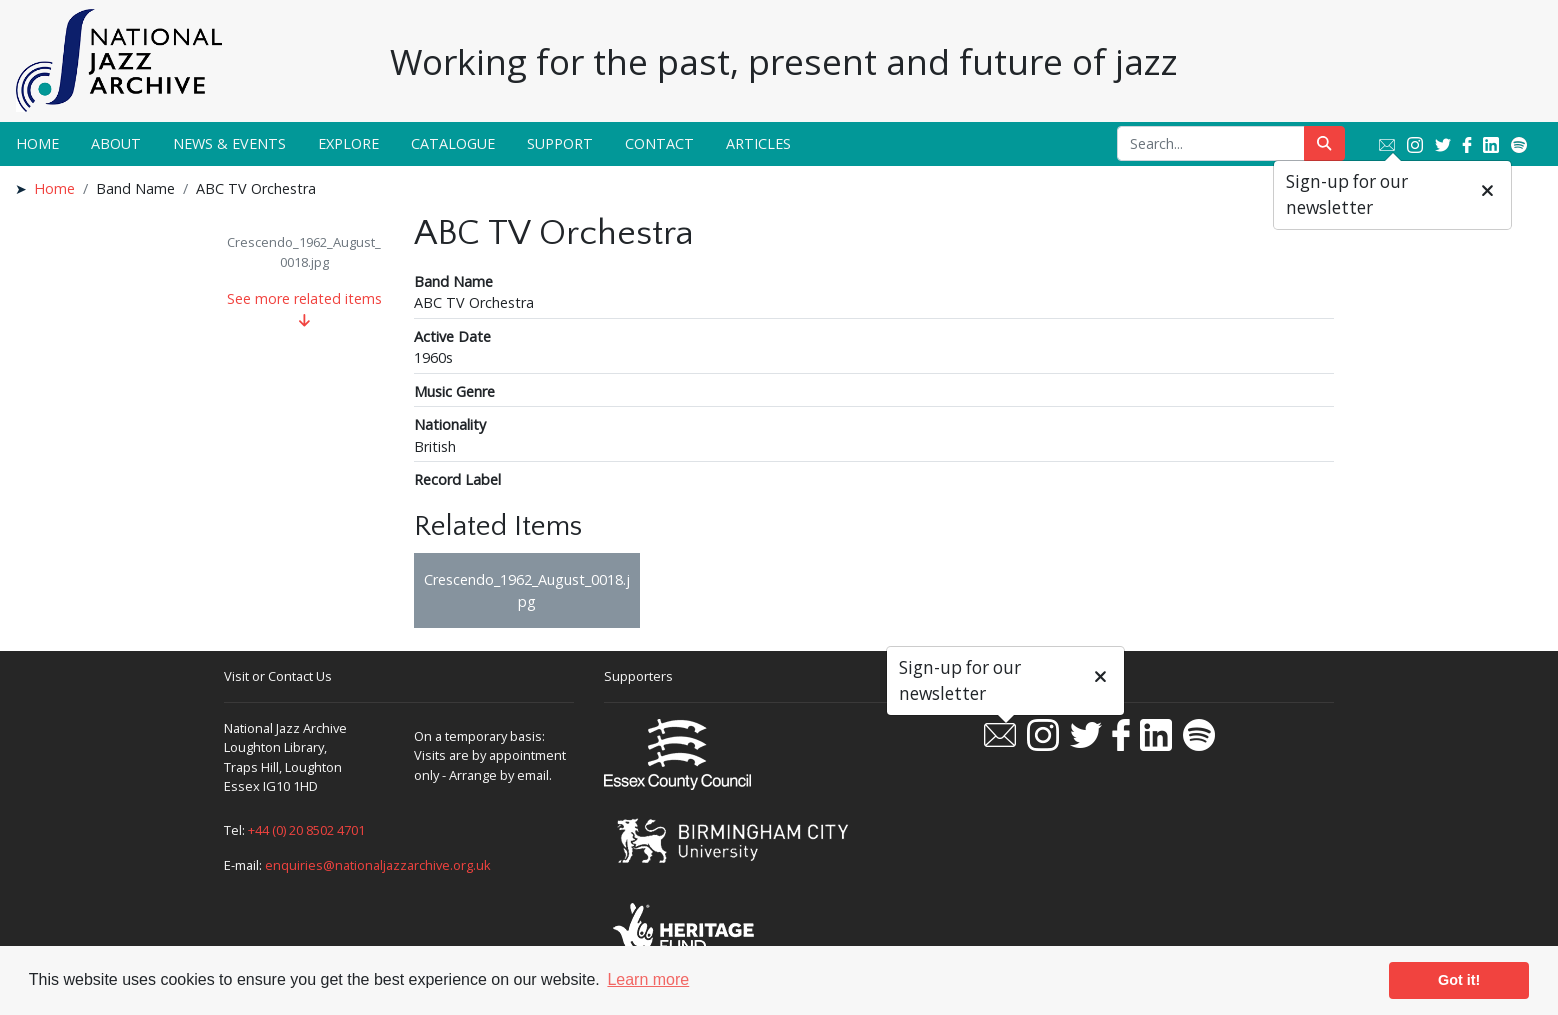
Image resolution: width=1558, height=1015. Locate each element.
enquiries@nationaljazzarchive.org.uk (378, 865)
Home (37, 143)
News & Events (229, 143)
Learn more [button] (648, 979)
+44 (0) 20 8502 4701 (306, 830)
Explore (348, 143)
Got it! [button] (1459, 980)
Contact (659, 143)
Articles (758, 143)
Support (560, 143)
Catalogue (453, 143)
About (116, 143)
